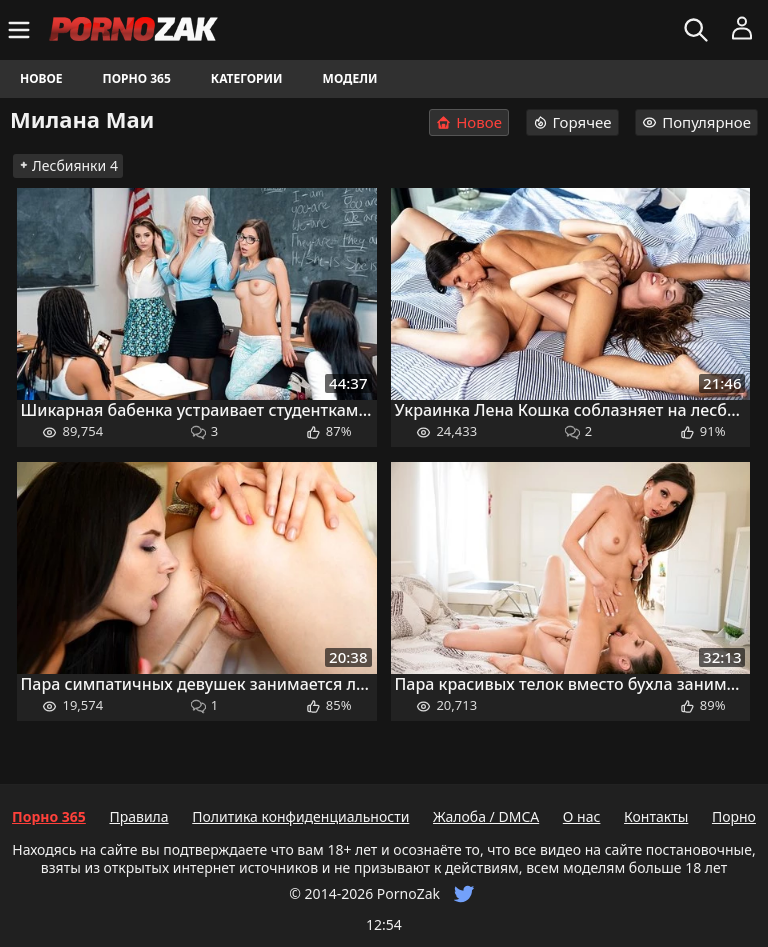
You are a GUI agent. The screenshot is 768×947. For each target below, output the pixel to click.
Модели (350, 78)
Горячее (572, 122)
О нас (582, 816)
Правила (138, 816)
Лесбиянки (68, 165)
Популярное (696, 122)
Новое (41, 78)
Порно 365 (137, 78)
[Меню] (21, 30)
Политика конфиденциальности (300, 816)
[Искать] (698, 30)
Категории (247, 78)
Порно (734, 816)
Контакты (656, 816)
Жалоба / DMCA (486, 816)
